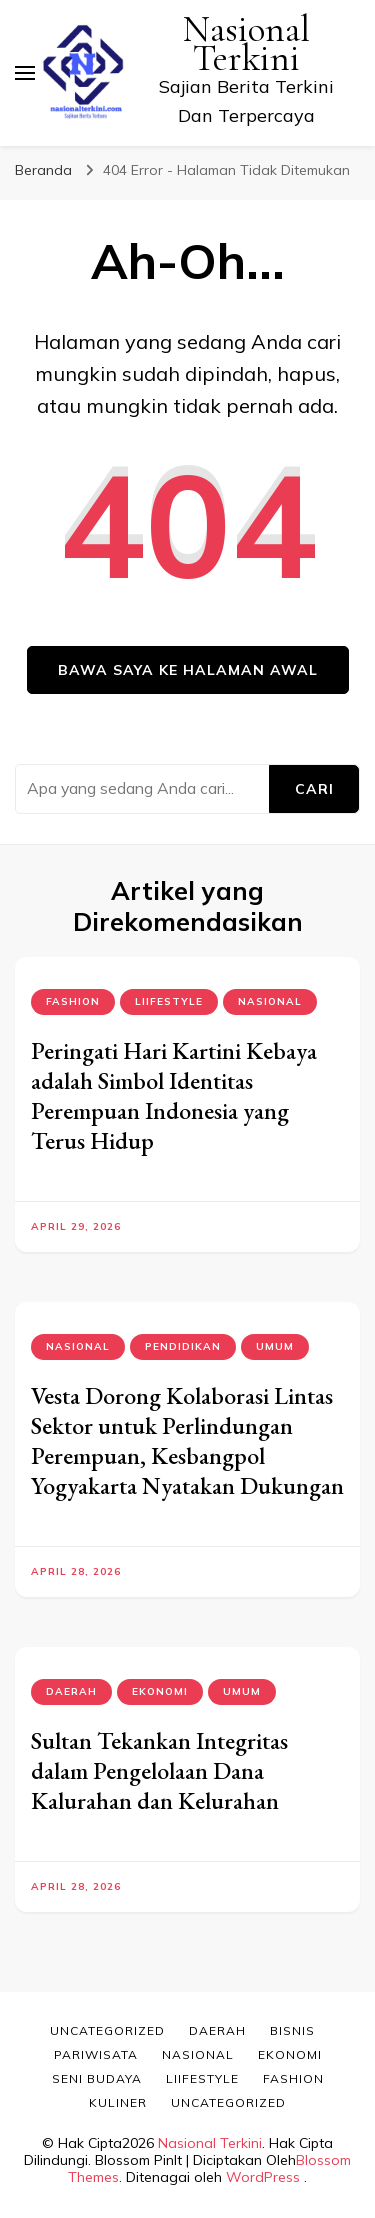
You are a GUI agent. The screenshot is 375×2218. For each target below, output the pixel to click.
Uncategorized (107, 2030)
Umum (275, 1346)
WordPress (263, 2177)
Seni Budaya (97, 2078)
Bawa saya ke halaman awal (188, 670)
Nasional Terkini (246, 44)
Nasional (270, 1001)
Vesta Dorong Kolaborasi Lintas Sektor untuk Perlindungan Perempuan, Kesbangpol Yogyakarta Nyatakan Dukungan (187, 1440)
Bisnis (292, 2030)
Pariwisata (96, 2054)
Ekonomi (160, 1691)
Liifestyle (169, 1001)
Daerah (71, 1691)
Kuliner (118, 2102)
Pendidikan (183, 1346)
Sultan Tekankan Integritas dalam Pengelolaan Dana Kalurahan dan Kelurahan (159, 1770)
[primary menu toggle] (25, 73)
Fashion (73, 1001)
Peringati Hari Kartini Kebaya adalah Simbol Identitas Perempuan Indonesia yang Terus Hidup (174, 1095)
